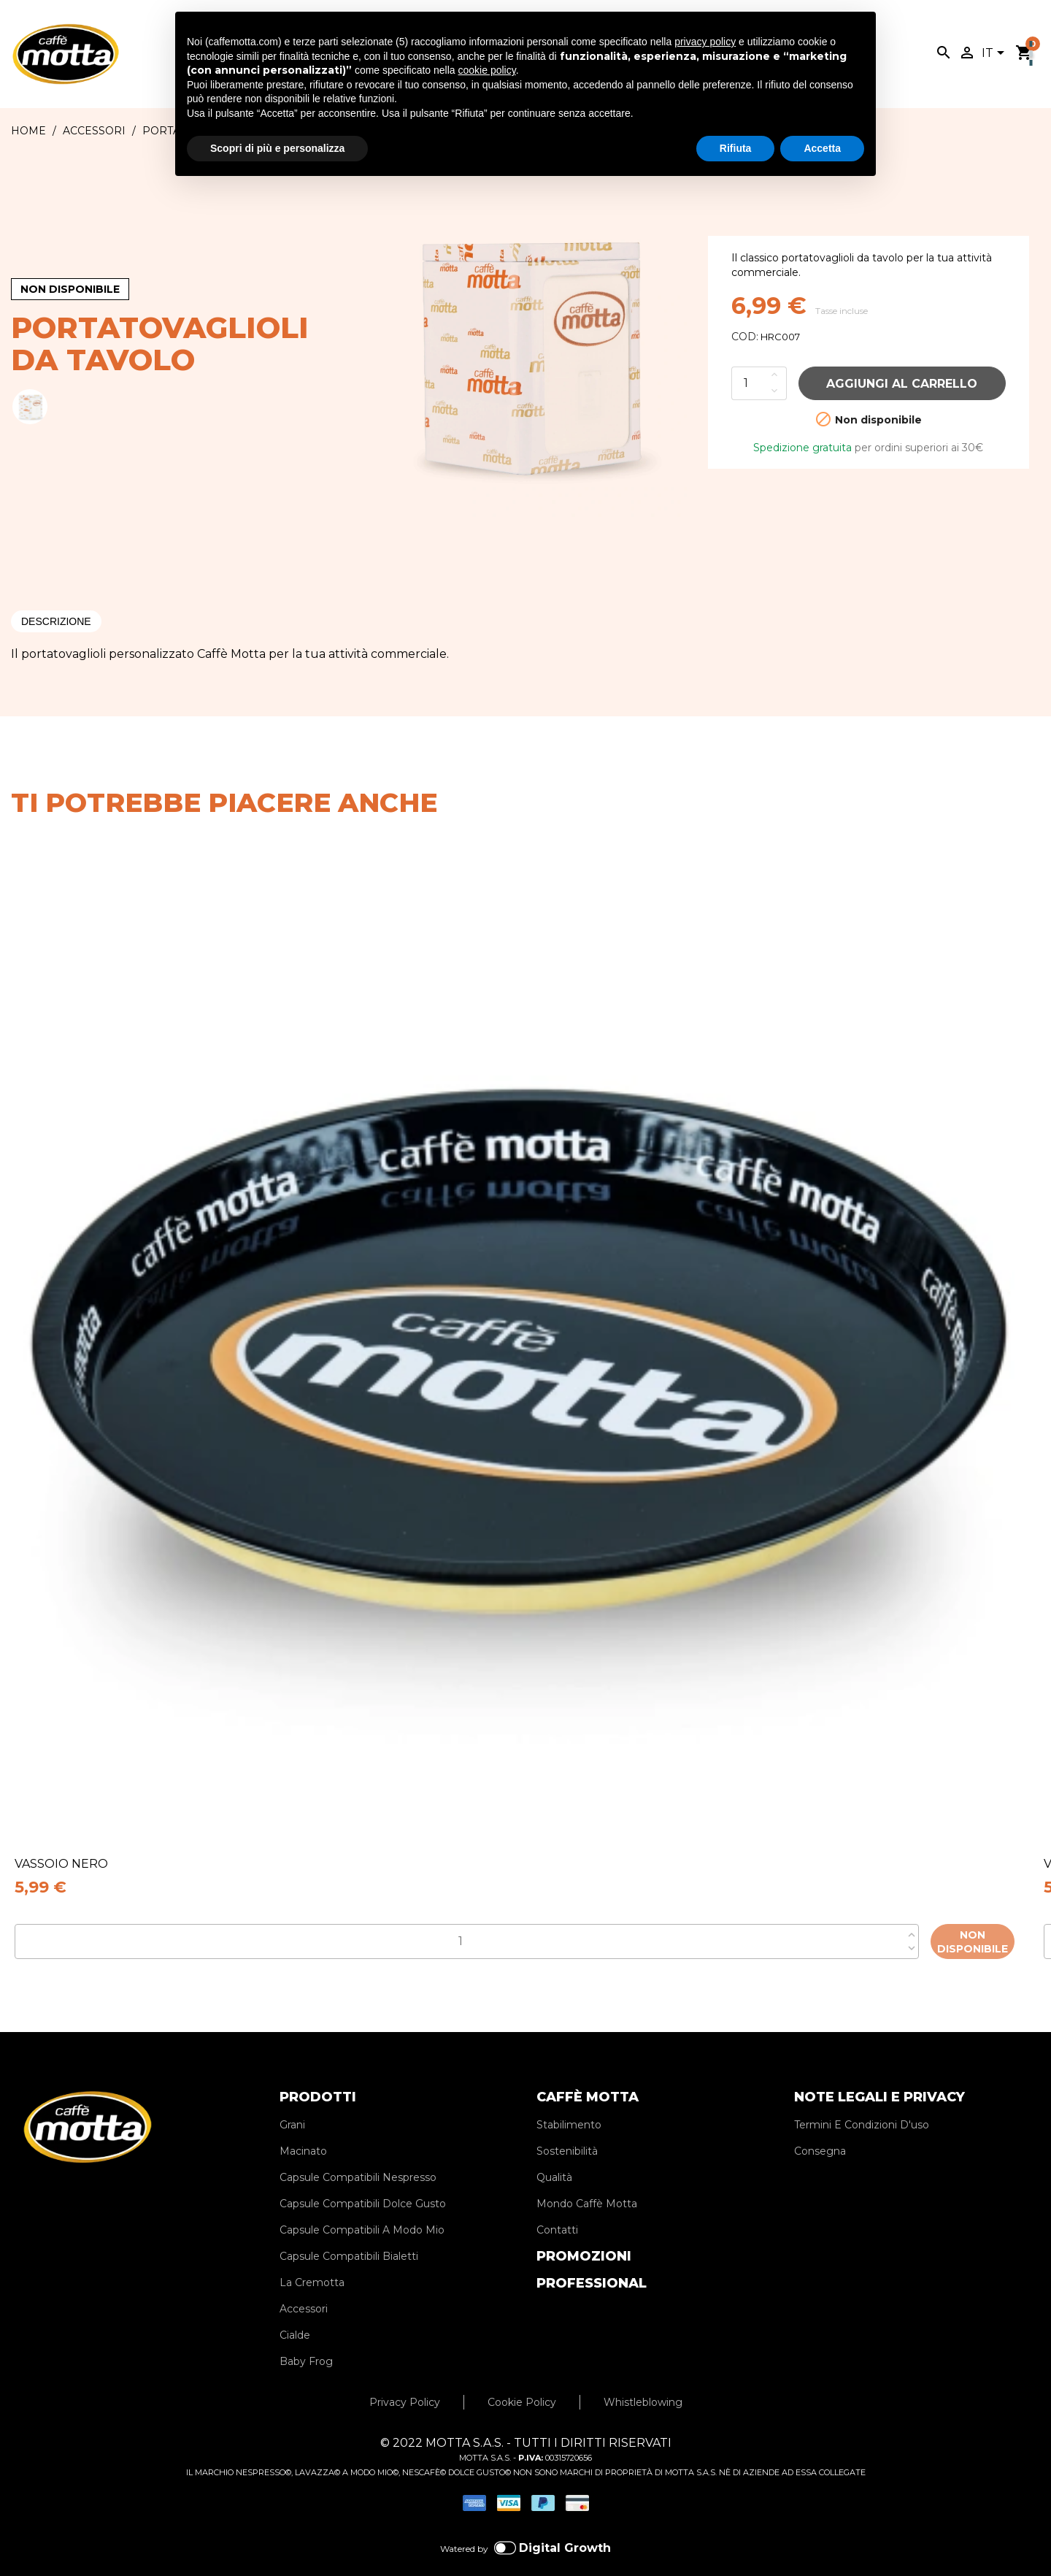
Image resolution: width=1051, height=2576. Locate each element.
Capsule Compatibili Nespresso (358, 2156)
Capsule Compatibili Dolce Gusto (363, 2182)
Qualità (554, 2156)
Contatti (557, 2208)
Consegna (820, 2129)
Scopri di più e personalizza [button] (277, 148)
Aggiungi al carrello (901, 384)
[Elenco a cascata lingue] (995, 54)
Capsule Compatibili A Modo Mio (362, 2208)
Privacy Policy (404, 2381)
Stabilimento (568, 2103)
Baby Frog (306, 2340)
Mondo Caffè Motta (586, 2182)
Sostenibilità (567, 2129)
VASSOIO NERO (61, 1864)
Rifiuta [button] (736, 148)
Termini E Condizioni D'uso (861, 2103)
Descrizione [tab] (56, 621)
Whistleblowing (643, 2381)
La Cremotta (312, 2261)
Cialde (295, 2313)
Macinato (303, 2129)
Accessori (304, 2287)
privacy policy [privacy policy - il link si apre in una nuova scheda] (705, 41)
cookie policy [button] (487, 70)
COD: (744, 336)
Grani (292, 2103)
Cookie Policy (522, 2381)
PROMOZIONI (583, 2235)
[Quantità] (748, 383)
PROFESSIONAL (591, 2262)
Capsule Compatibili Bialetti (349, 2235)
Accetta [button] (822, 148)
